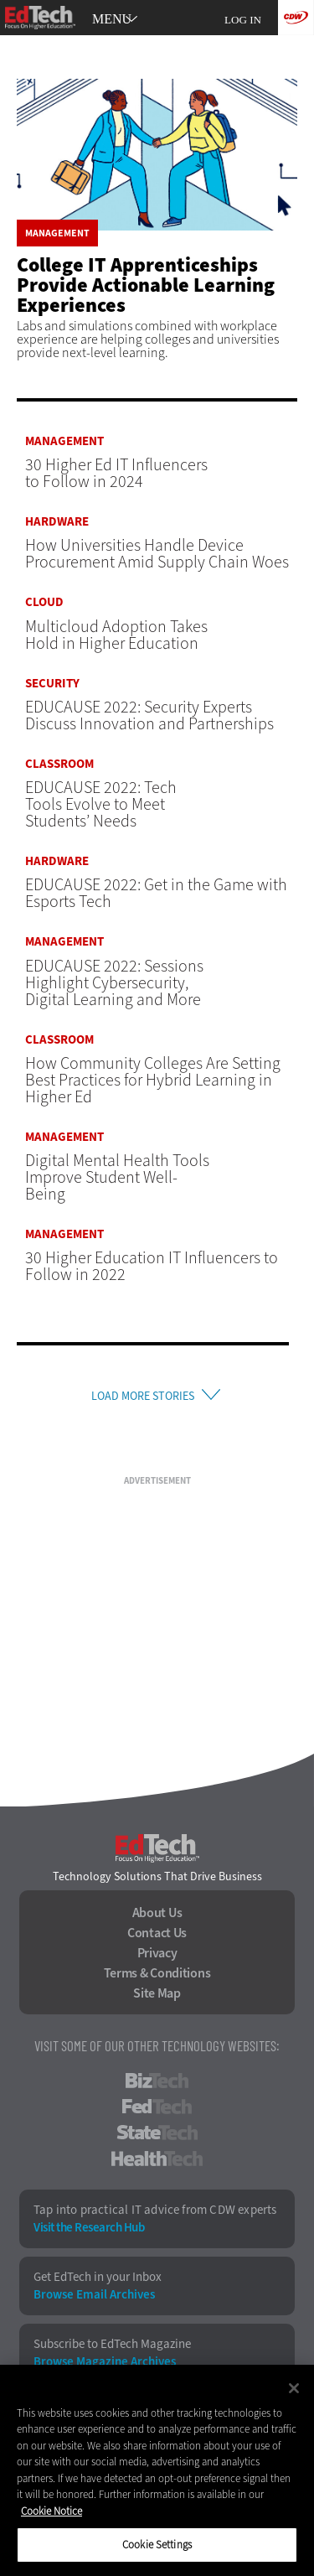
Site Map (157, 1993)
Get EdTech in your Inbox (97, 2277)
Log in (242, 19)
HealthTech (157, 2158)
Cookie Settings (157, 2544)
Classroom (59, 763)
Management (57, 233)
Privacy (157, 1953)
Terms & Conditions (157, 1973)
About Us (157, 1913)
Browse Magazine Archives (104, 2362)
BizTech (157, 2080)
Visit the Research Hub (88, 2227)
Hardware (57, 522)
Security (52, 683)
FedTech (157, 2106)
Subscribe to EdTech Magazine (112, 2344)
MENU (111, 19)
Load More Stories (142, 1396)
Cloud (44, 602)
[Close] (293, 2388)
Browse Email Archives (94, 2294)
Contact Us (157, 1933)
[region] (157, 2470)
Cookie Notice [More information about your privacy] (51, 2511)
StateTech (157, 2132)
